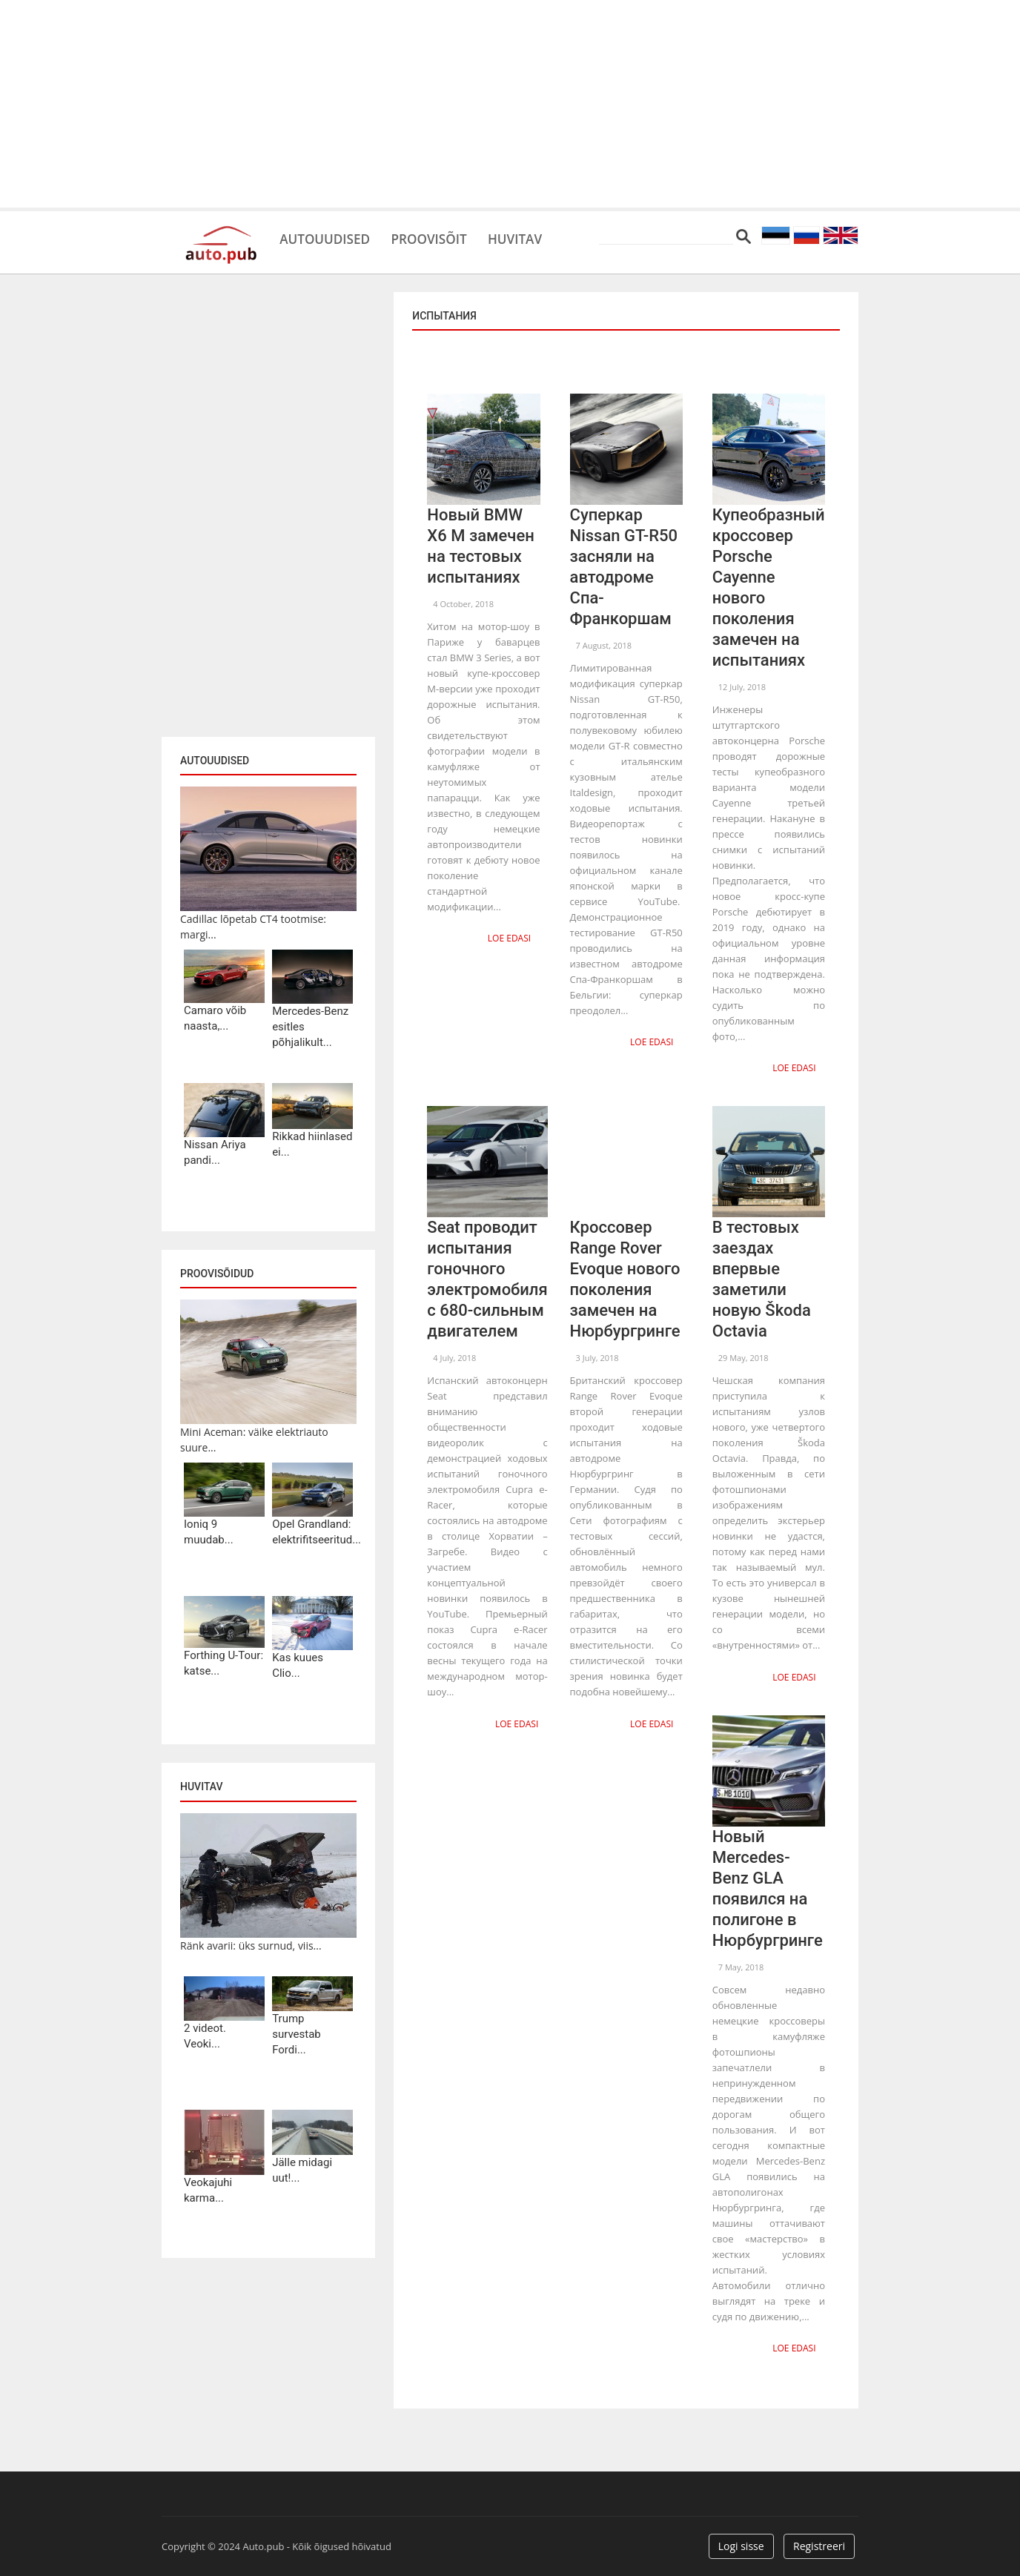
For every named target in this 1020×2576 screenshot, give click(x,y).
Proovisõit (452, 237)
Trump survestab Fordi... (296, 2034)
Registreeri (819, 2541)
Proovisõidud (217, 1273)
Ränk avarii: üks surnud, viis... (251, 1945)
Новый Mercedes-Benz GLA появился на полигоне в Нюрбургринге (767, 1885)
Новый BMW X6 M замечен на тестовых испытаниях (480, 546)
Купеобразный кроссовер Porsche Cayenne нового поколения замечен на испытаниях (768, 587)
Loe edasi (510, 937)
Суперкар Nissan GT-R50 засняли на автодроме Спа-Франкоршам (624, 567)
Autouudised (332, 237)
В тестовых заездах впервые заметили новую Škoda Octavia (761, 1277)
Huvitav (550, 237)
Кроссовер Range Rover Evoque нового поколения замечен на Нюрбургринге (625, 1277)
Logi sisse (741, 2541)
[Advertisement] (510, 104)
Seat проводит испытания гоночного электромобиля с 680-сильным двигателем (487, 1277)
